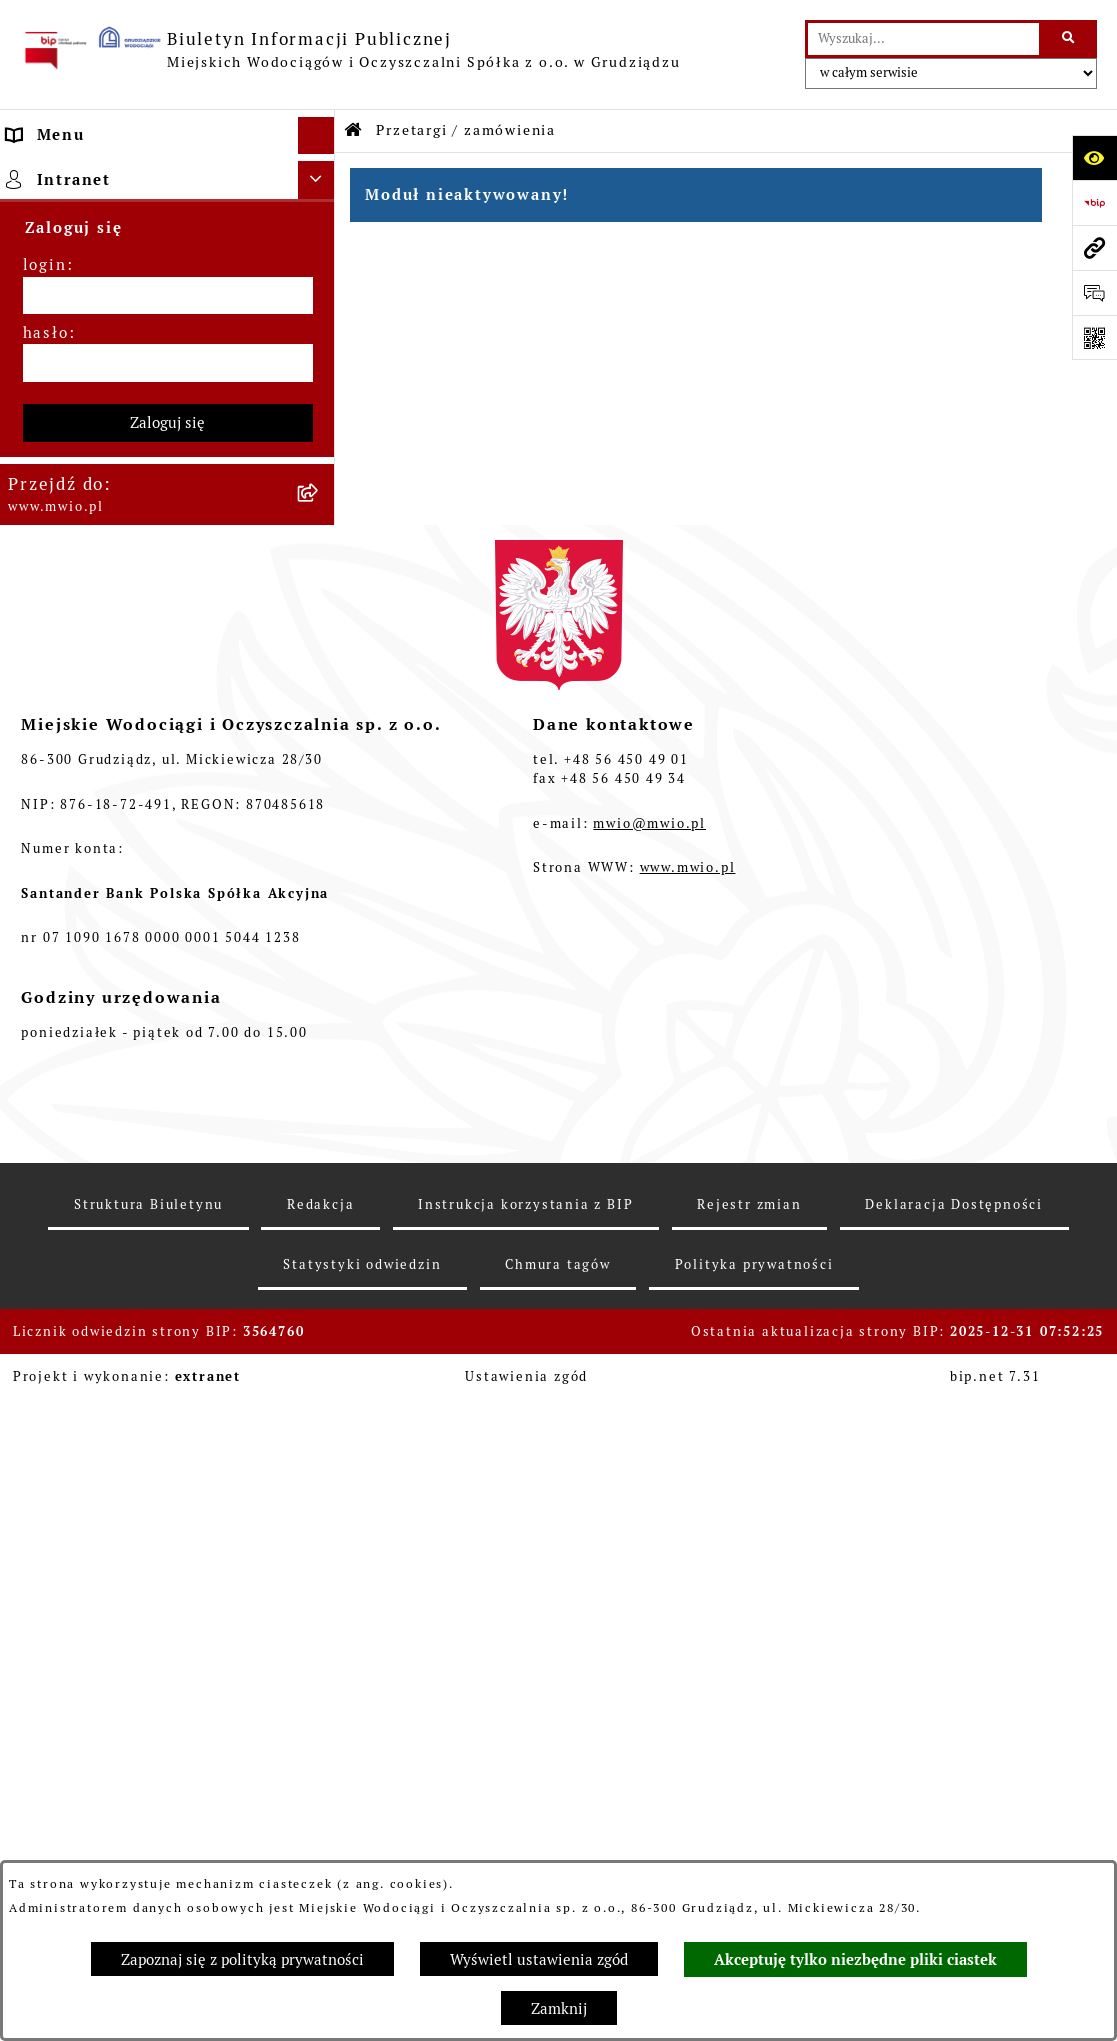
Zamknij (559, 2008)
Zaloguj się (167, 1069)
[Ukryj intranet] (317, 828)
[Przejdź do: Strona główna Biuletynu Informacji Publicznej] (354, 130)
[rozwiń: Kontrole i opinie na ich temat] (320, 648)
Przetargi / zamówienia (466, 130)
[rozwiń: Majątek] (320, 348)
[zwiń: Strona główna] (320, 173)
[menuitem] (167, 223)
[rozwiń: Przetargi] (320, 310)
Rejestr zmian (749, 1851)
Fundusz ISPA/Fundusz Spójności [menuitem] (146, 572)
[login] (168, 943)
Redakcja (320, 1851)
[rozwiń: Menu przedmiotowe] (320, 273)
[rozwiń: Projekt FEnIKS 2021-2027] (320, 423)
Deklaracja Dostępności (954, 1851)
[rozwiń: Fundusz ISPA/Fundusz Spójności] (320, 573)
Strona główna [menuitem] (68, 172)
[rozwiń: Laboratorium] (320, 610)
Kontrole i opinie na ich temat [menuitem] (138, 647)
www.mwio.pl (688, 1515)
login (45, 912)
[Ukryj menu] (317, 136)
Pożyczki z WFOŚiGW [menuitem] (96, 534)
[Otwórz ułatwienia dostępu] (1094, 157)
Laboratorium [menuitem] (65, 609)
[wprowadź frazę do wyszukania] (923, 39)
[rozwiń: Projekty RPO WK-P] (320, 460)
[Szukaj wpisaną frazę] (1069, 39)
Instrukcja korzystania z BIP (525, 1851)
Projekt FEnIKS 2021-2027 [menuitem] (117, 422)
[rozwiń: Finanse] (320, 385)
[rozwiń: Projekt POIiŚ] (320, 498)
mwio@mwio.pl (649, 1470)
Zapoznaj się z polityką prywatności (242, 1959)
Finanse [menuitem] (41, 384)
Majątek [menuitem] (42, 347)
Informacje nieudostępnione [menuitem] (127, 684)
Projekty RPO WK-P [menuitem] (90, 459)
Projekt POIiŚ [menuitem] (65, 497)
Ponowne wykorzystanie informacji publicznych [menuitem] (109, 734)
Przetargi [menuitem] (47, 309)
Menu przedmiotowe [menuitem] (93, 272)
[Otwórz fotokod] (1094, 337)
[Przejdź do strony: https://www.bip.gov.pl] (1094, 202)
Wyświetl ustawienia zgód (539, 1959)
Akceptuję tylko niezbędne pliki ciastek (855, 1960)
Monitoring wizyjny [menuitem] (90, 782)
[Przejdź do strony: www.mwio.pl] (1094, 247)
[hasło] (168, 1011)
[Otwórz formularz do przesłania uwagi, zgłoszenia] (1094, 292)
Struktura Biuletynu (148, 1851)
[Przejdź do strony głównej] (350, 50)
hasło (46, 979)
